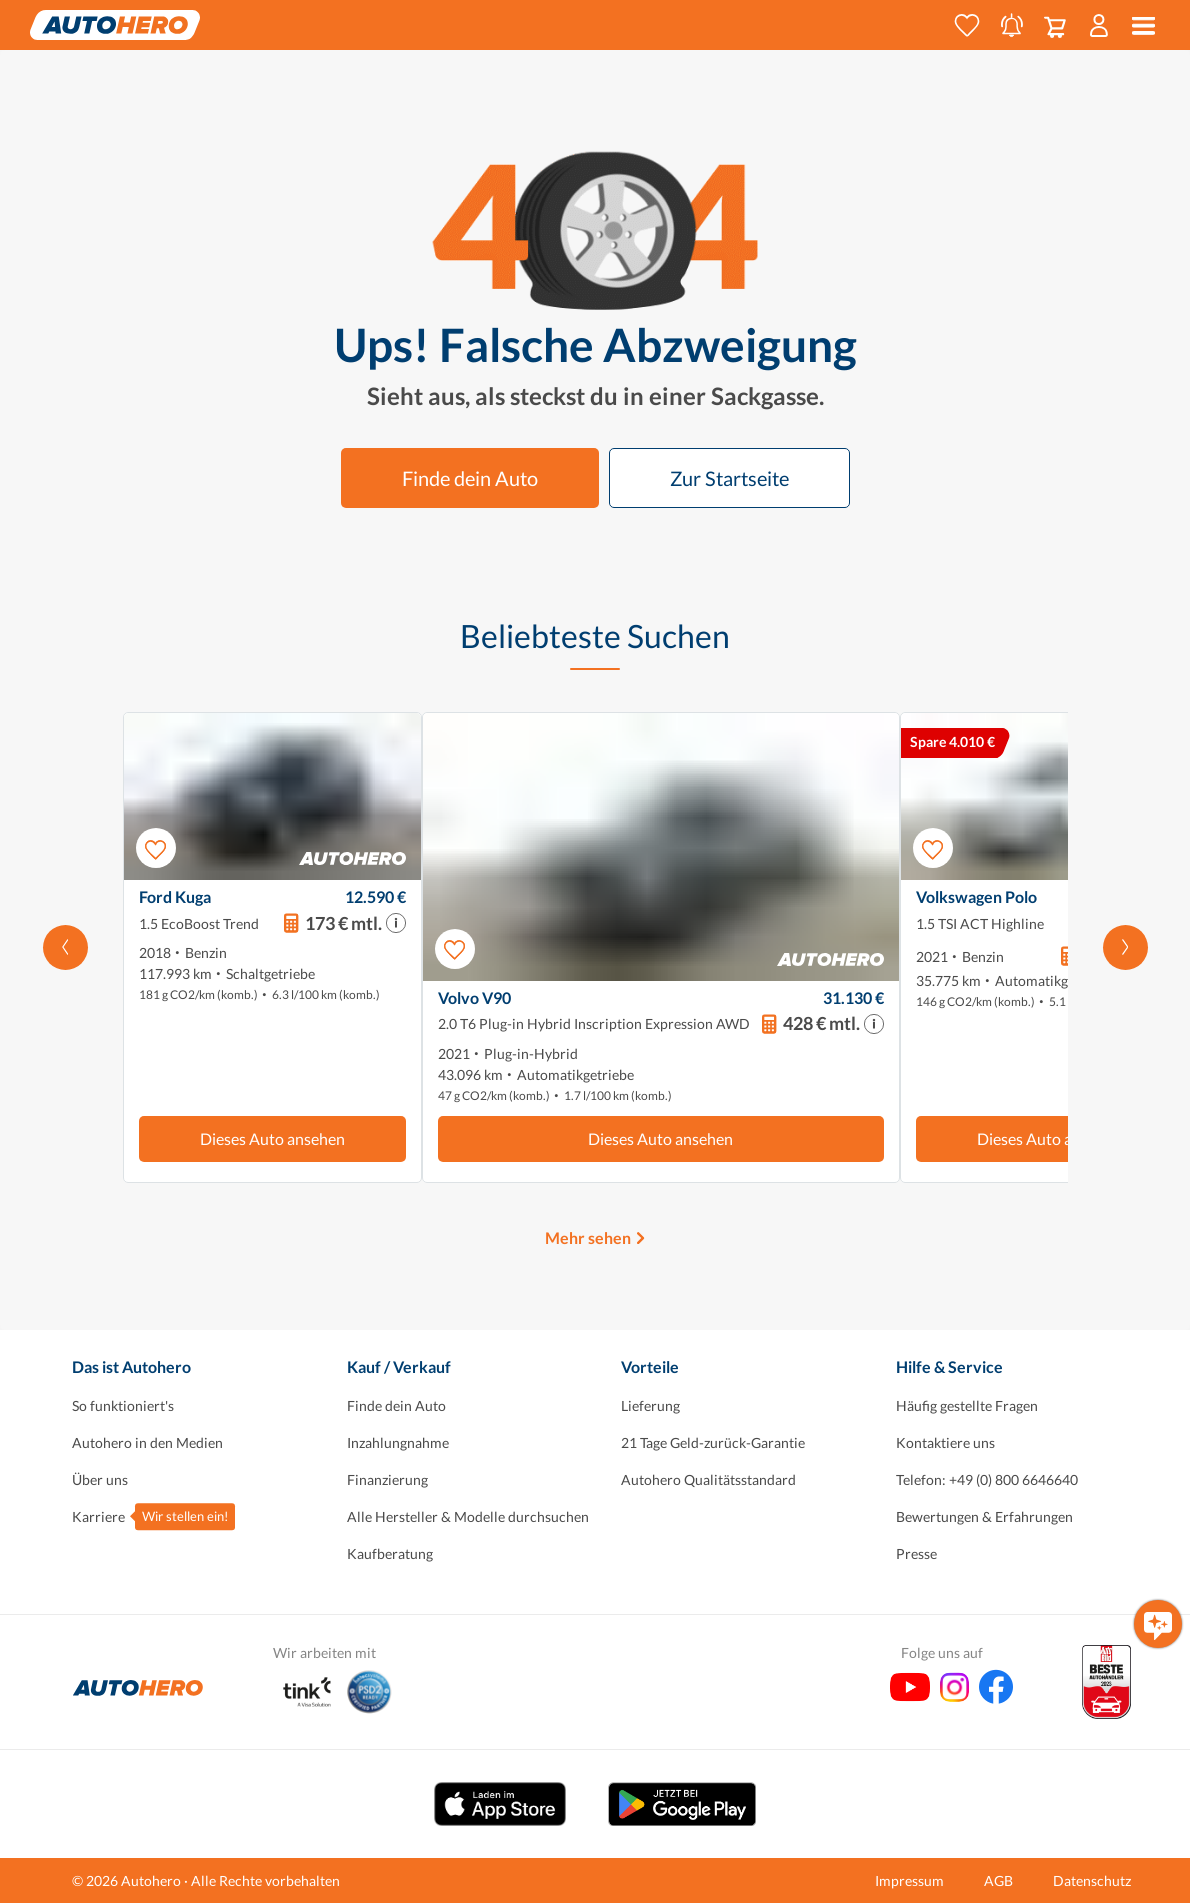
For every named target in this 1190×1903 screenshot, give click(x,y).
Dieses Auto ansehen (272, 1138)
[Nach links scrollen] (65, 947)
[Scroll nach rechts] (1125, 947)
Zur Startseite (729, 478)
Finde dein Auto (470, 478)
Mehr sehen (588, 1237)
